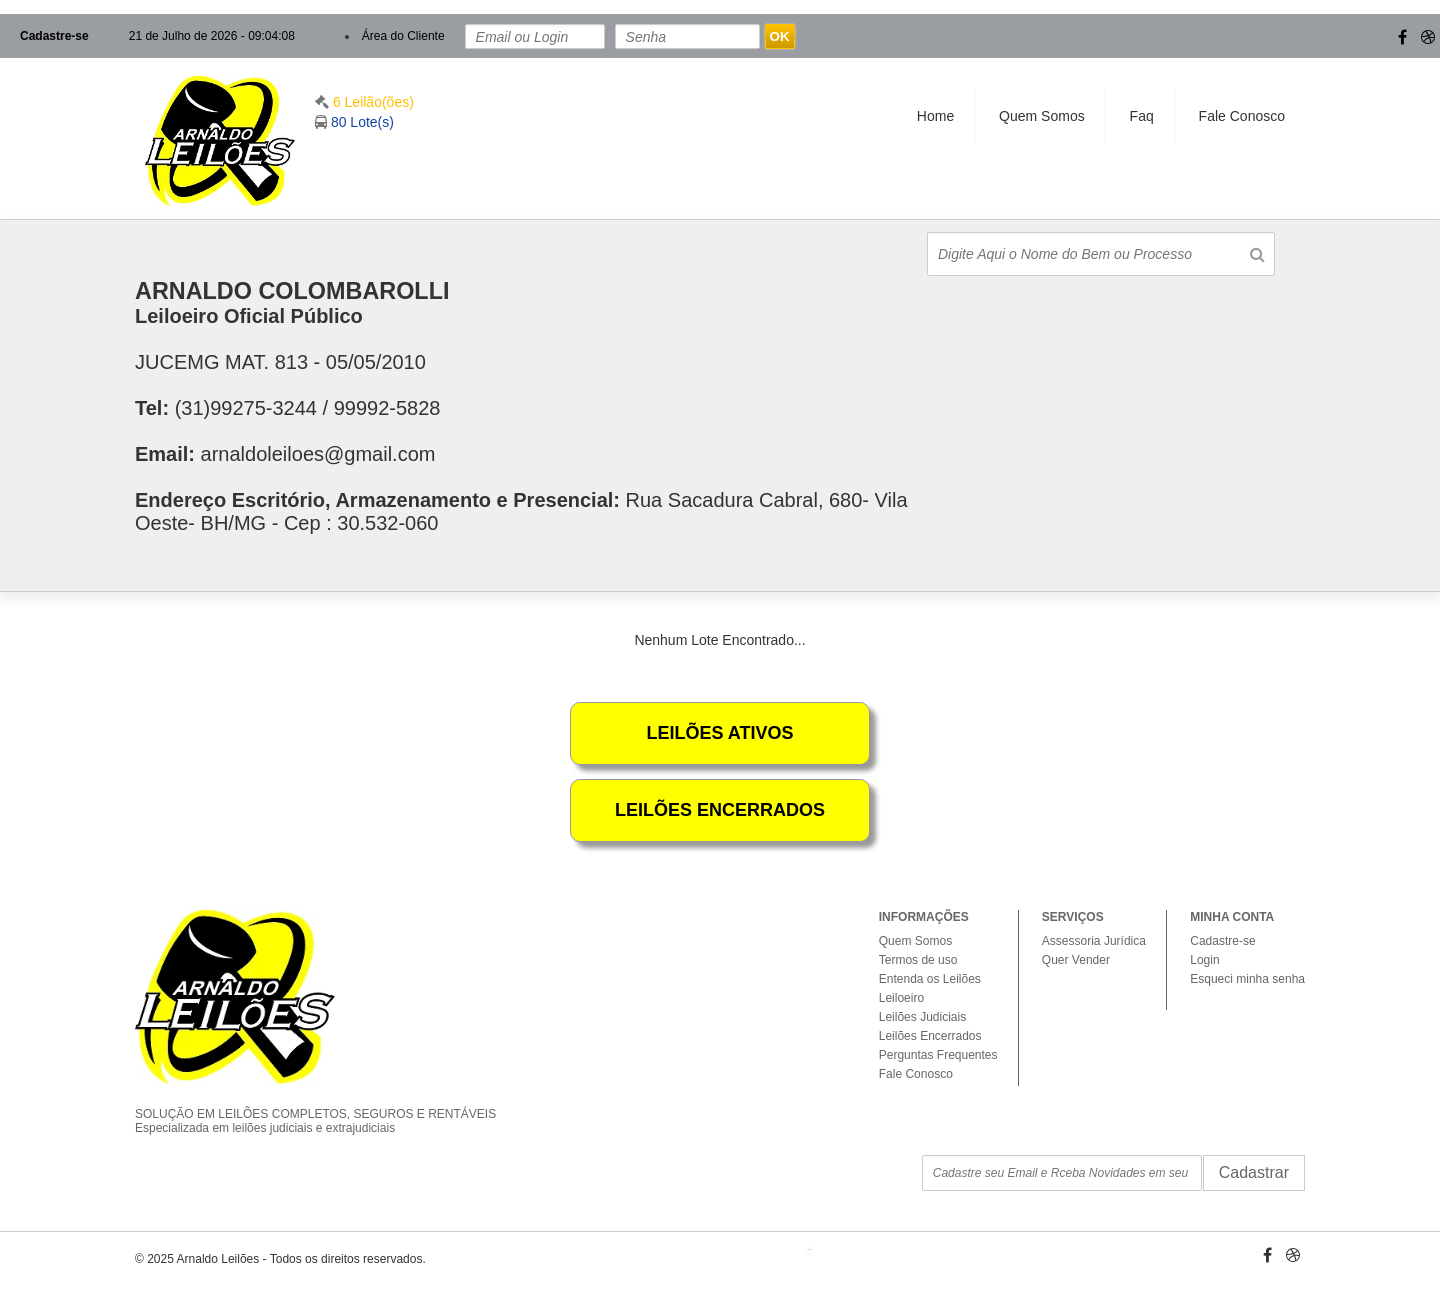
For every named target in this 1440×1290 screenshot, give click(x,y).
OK (780, 36)
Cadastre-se (54, 36)
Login (1204, 960)
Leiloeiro (901, 998)
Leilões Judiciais (922, 1017)
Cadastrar (1254, 1172)
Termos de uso (918, 960)
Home (935, 116)
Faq (1142, 116)
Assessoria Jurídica (1094, 941)
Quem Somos (1042, 116)
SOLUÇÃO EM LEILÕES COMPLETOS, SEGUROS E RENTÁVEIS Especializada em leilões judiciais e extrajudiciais (330, 1104)
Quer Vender (1076, 960)
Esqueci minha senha (1247, 979)
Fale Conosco (1242, 116)
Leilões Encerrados (930, 1036)
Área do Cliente (403, 36)
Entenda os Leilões (930, 979)
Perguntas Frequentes (938, 1055)
